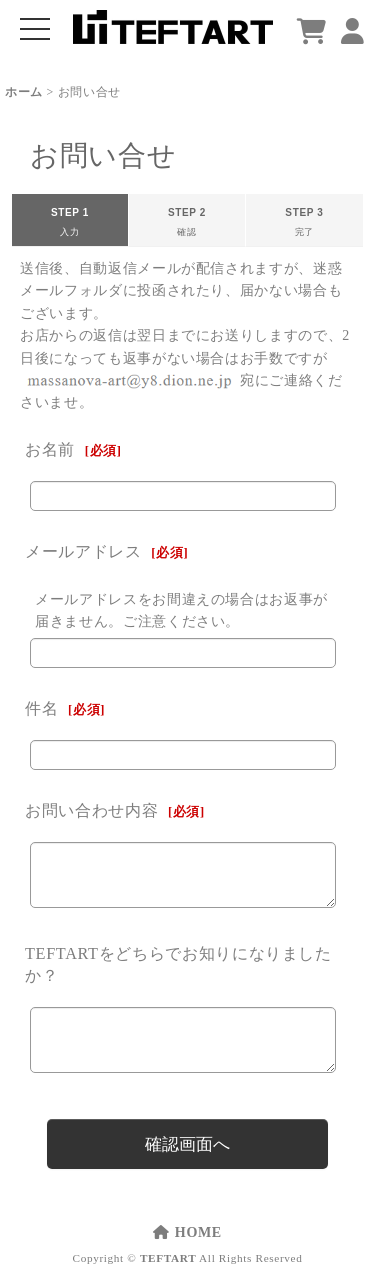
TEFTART (168, 1258)
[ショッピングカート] (312, 32)
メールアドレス (83, 551)
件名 (41, 708)
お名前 (50, 449)
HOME (187, 1232)
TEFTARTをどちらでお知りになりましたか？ (178, 964)
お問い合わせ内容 (91, 810)
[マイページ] (353, 32)
